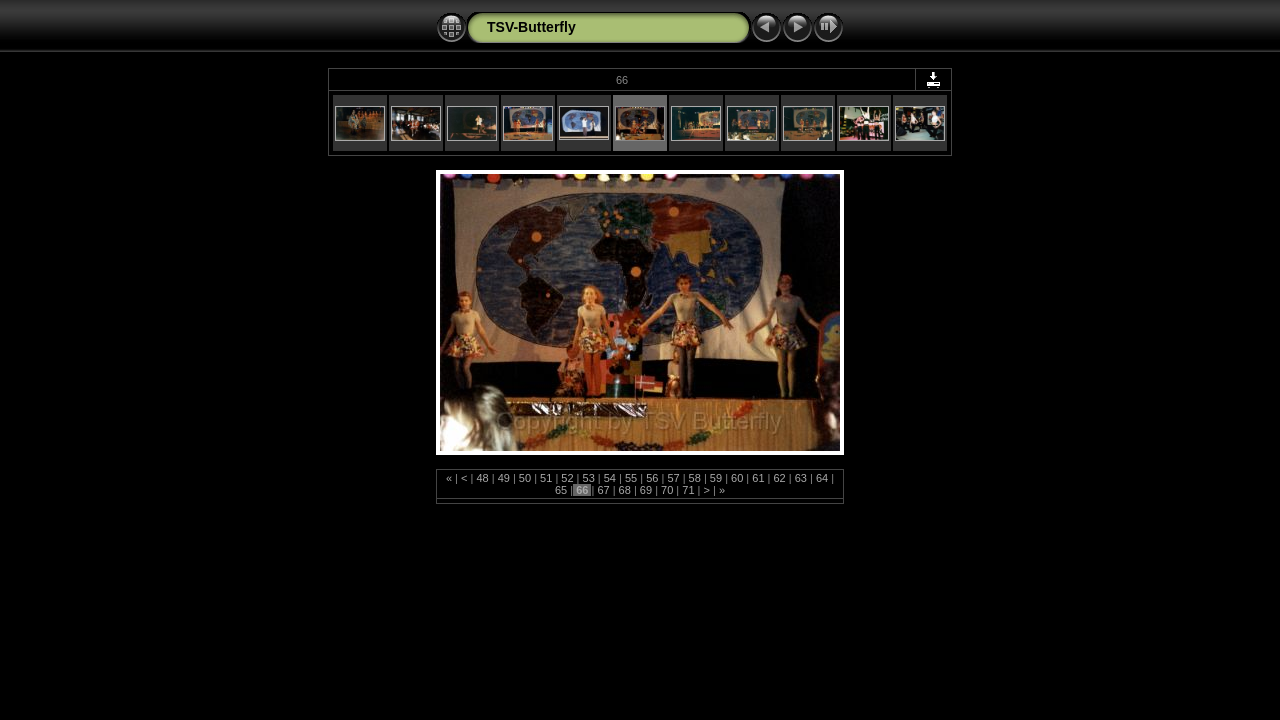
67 (603, 490)
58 (695, 478)
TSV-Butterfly (531, 27)
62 (779, 478)
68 (625, 490)
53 (588, 478)
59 (716, 478)
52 (567, 478)
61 (758, 478)
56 (652, 478)
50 (525, 478)
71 (688, 490)
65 (562, 490)
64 (822, 478)
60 (737, 478)
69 (646, 490)
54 (610, 478)
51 (546, 478)
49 (504, 478)
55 (631, 478)
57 (673, 478)
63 (801, 478)
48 (482, 478)
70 (667, 490)
